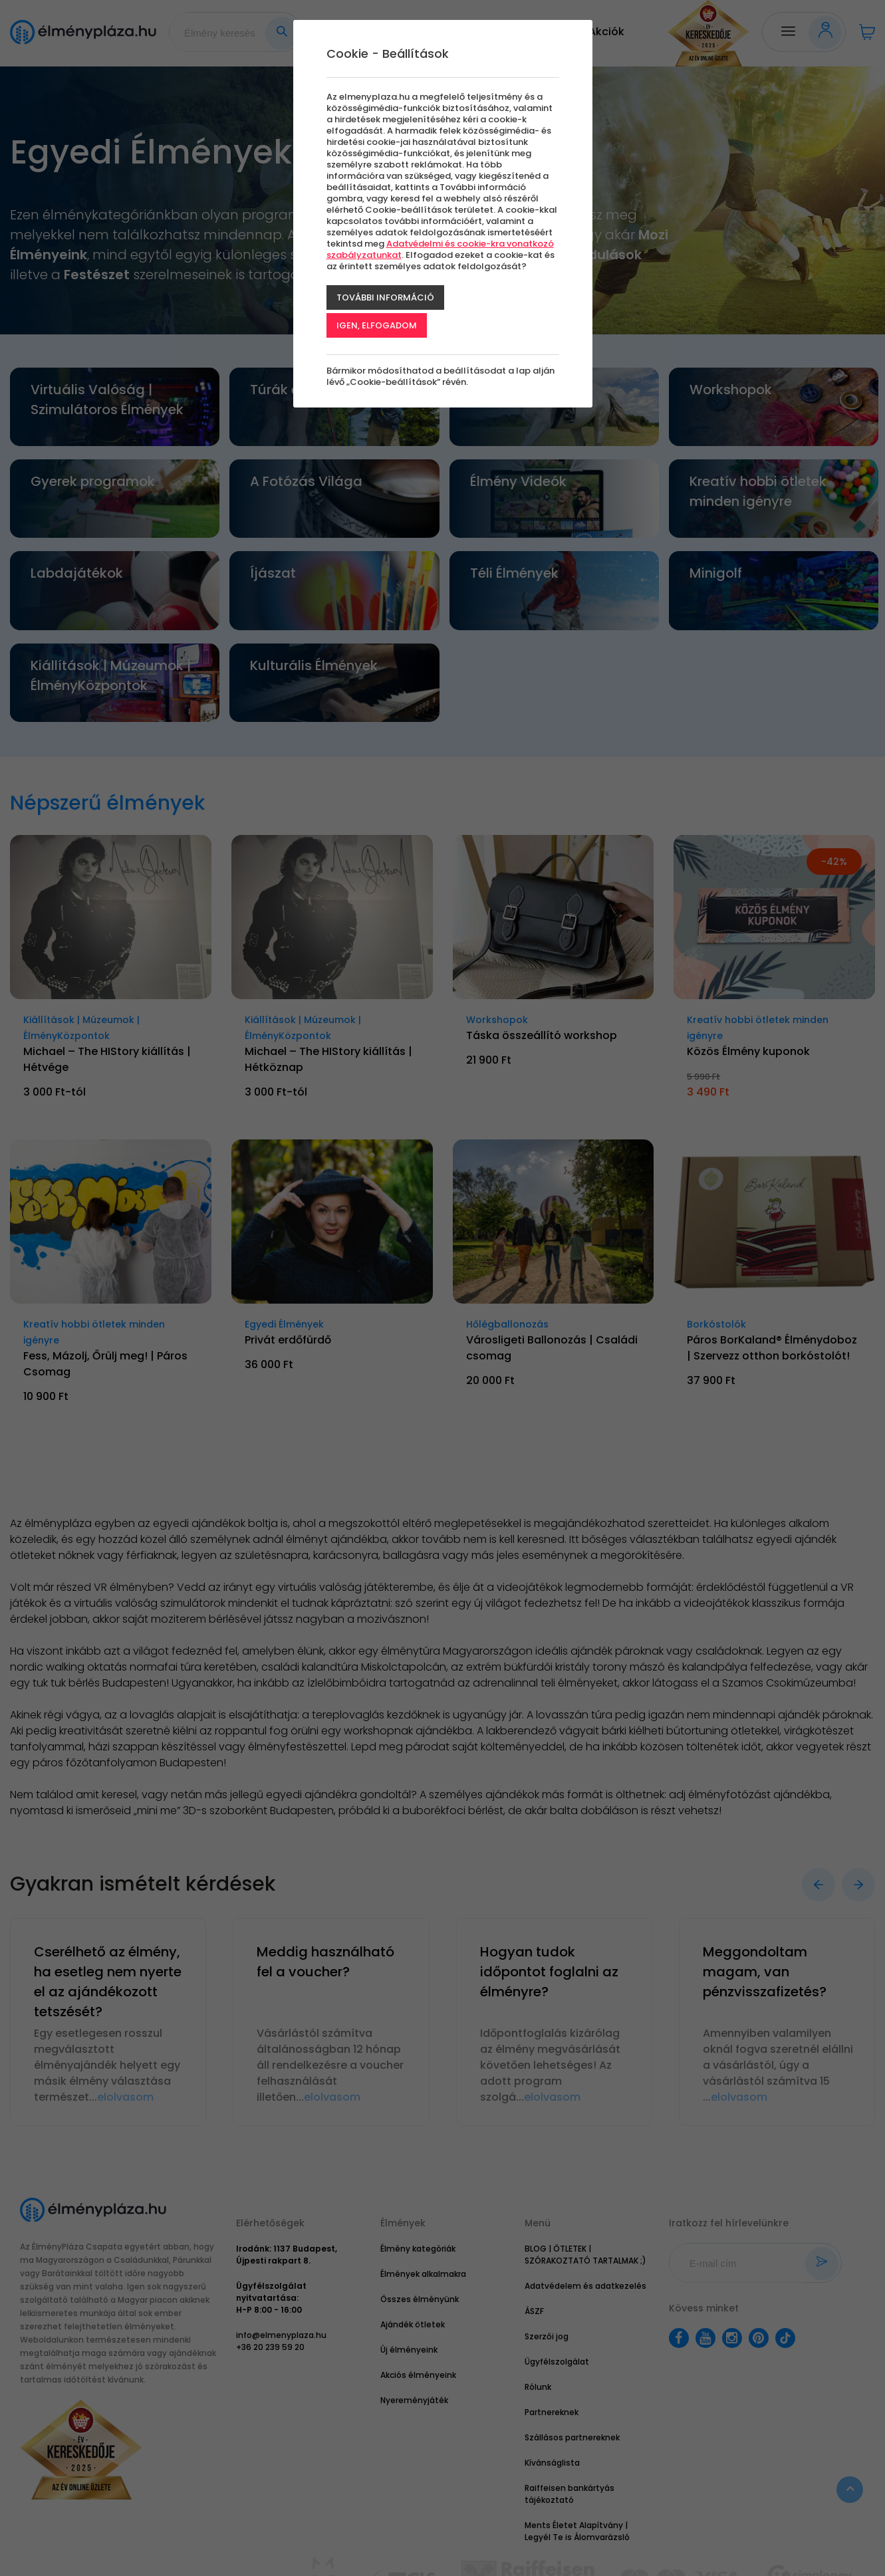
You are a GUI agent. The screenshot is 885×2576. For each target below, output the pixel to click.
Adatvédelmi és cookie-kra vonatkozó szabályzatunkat (440, 249)
